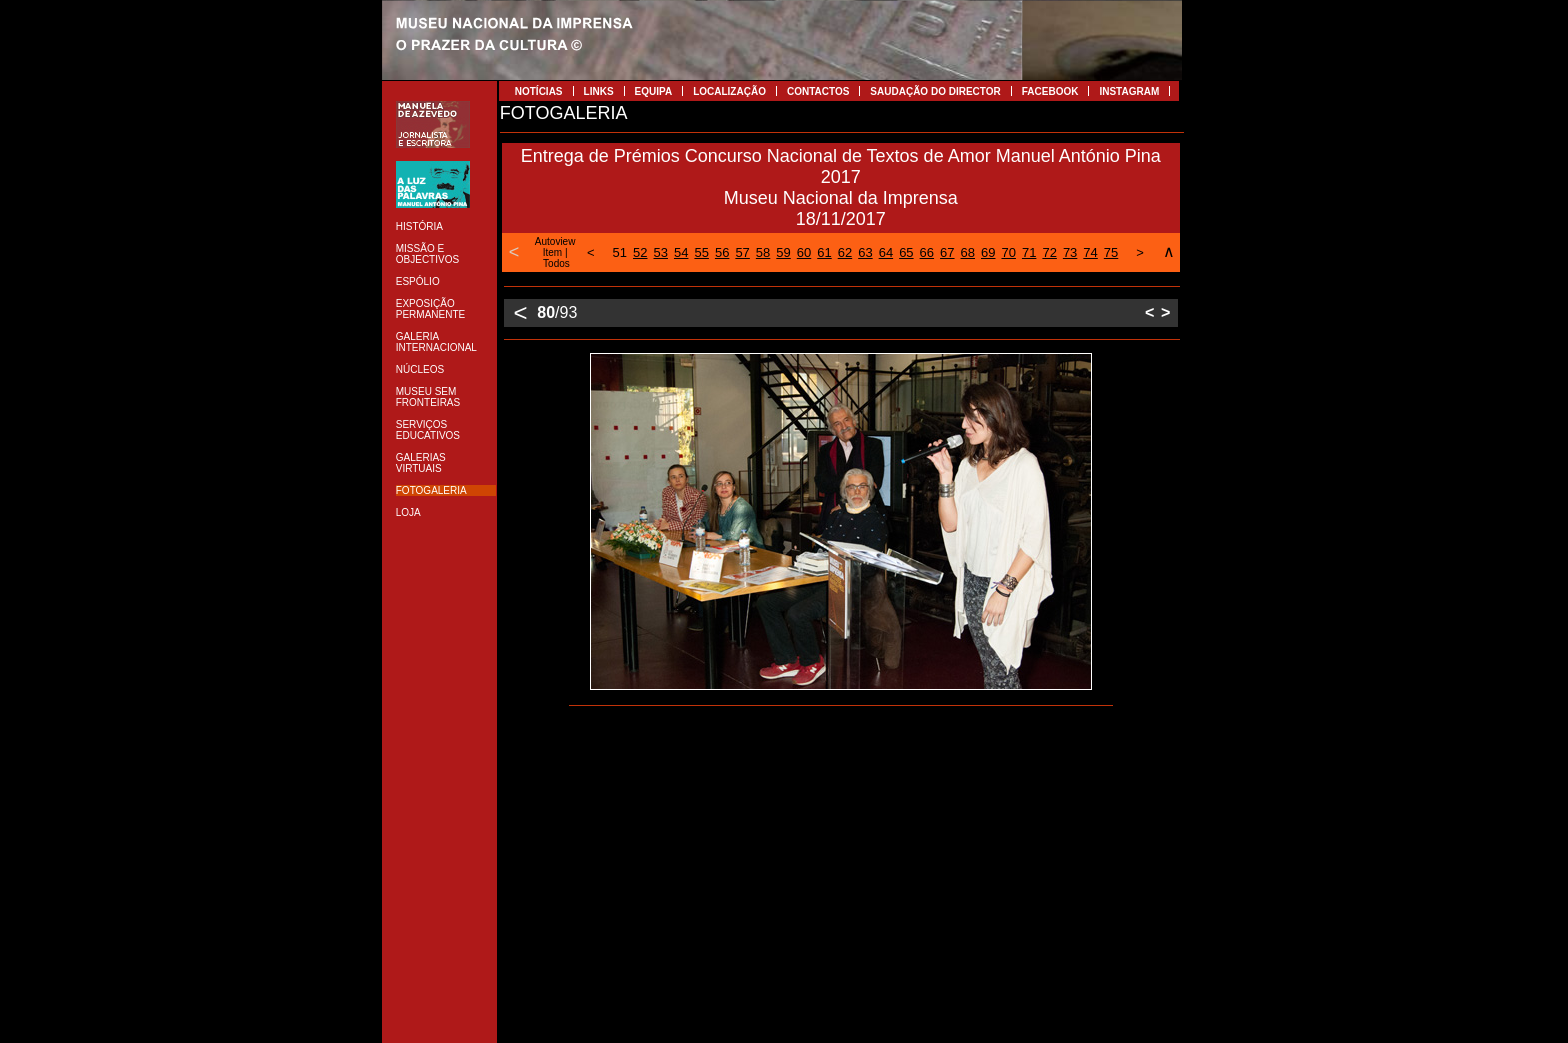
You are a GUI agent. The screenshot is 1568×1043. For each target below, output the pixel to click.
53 (661, 252)
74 (1090, 252)
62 (845, 252)
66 (927, 252)
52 (640, 252)
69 (988, 252)
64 (886, 252)
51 (620, 252)
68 (968, 252)
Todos (556, 263)
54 (681, 252)
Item (552, 252)
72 (1049, 252)
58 (763, 252)
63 (865, 252)
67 (947, 252)
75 (1111, 252)
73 (1070, 252)
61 (824, 252)
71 (1029, 252)
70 (1008, 252)
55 (701, 252)
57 (742, 252)
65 (906, 252)
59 (783, 252)
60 (804, 252)
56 (722, 252)
